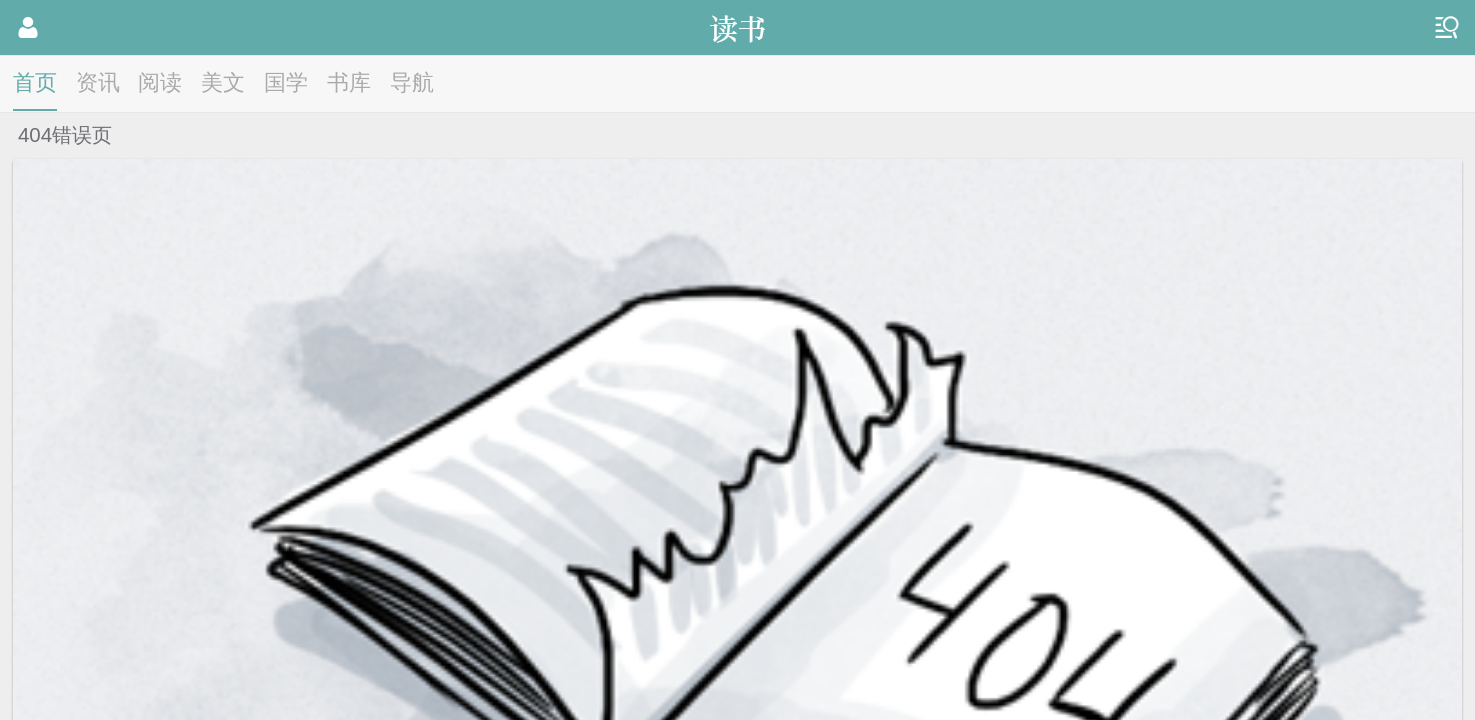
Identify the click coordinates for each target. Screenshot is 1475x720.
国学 (286, 82)
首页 (35, 82)
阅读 (160, 82)
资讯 (98, 82)
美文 (223, 82)
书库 (349, 82)
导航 (412, 82)
